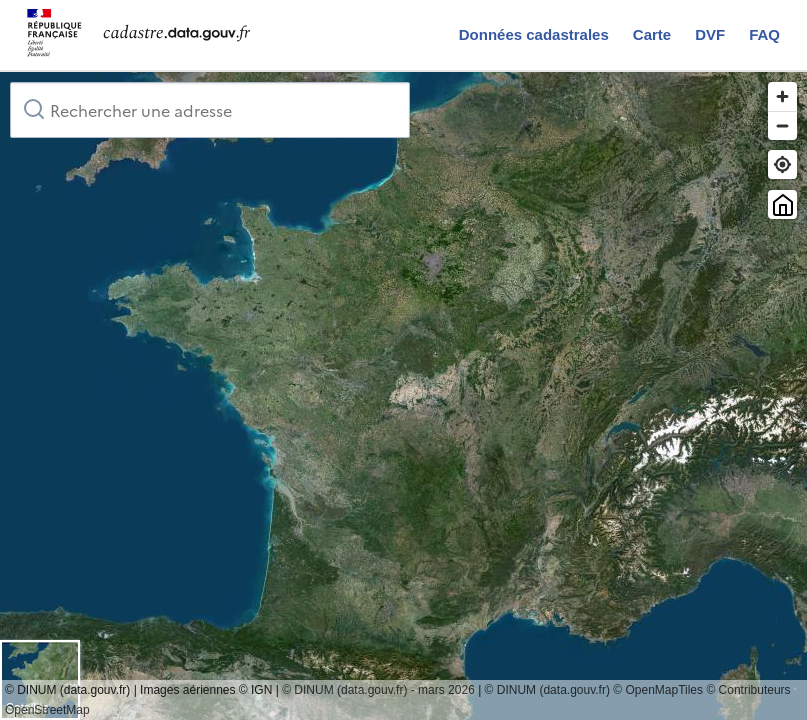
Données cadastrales (534, 34)
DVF (710, 34)
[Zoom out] (782, 125)
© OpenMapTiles (658, 690)
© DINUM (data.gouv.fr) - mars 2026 (378, 690)
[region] (403, 396)
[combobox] (210, 110)
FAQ (764, 34)
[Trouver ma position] (782, 164)
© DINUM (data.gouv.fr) (547, 690)
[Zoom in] (782, 96)
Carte (652, 34)
